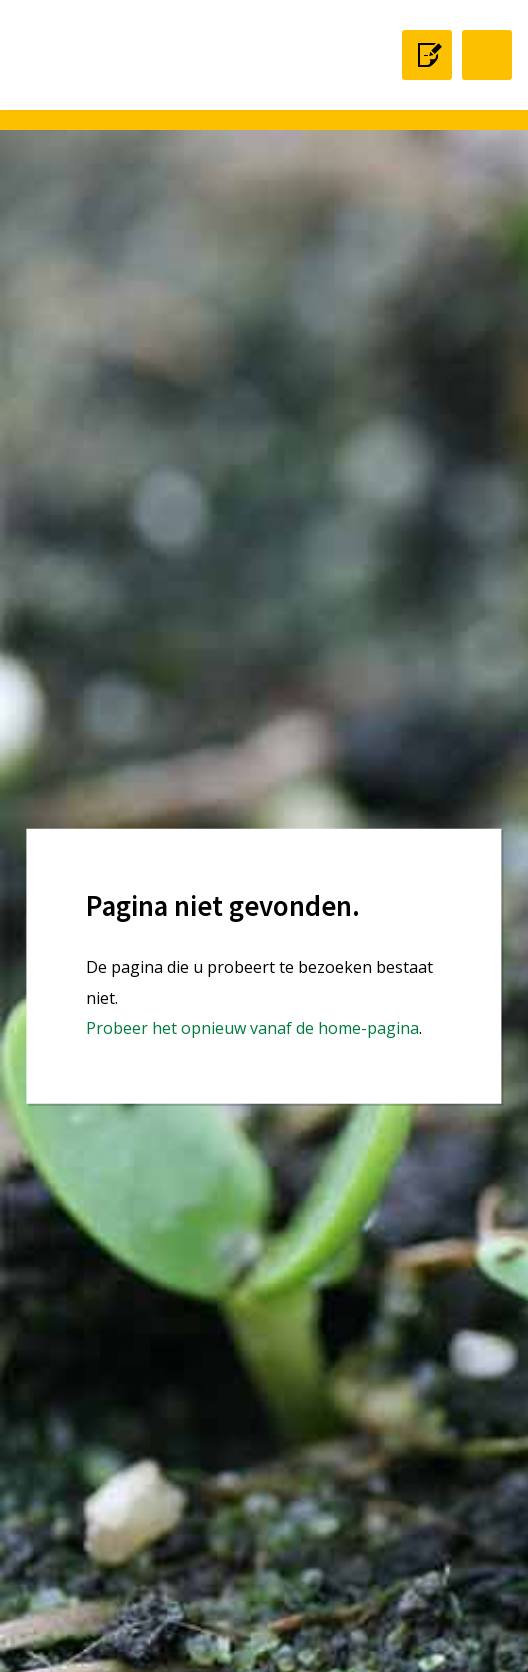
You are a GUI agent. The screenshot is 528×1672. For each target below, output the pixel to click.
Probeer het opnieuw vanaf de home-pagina (252, 1028)
